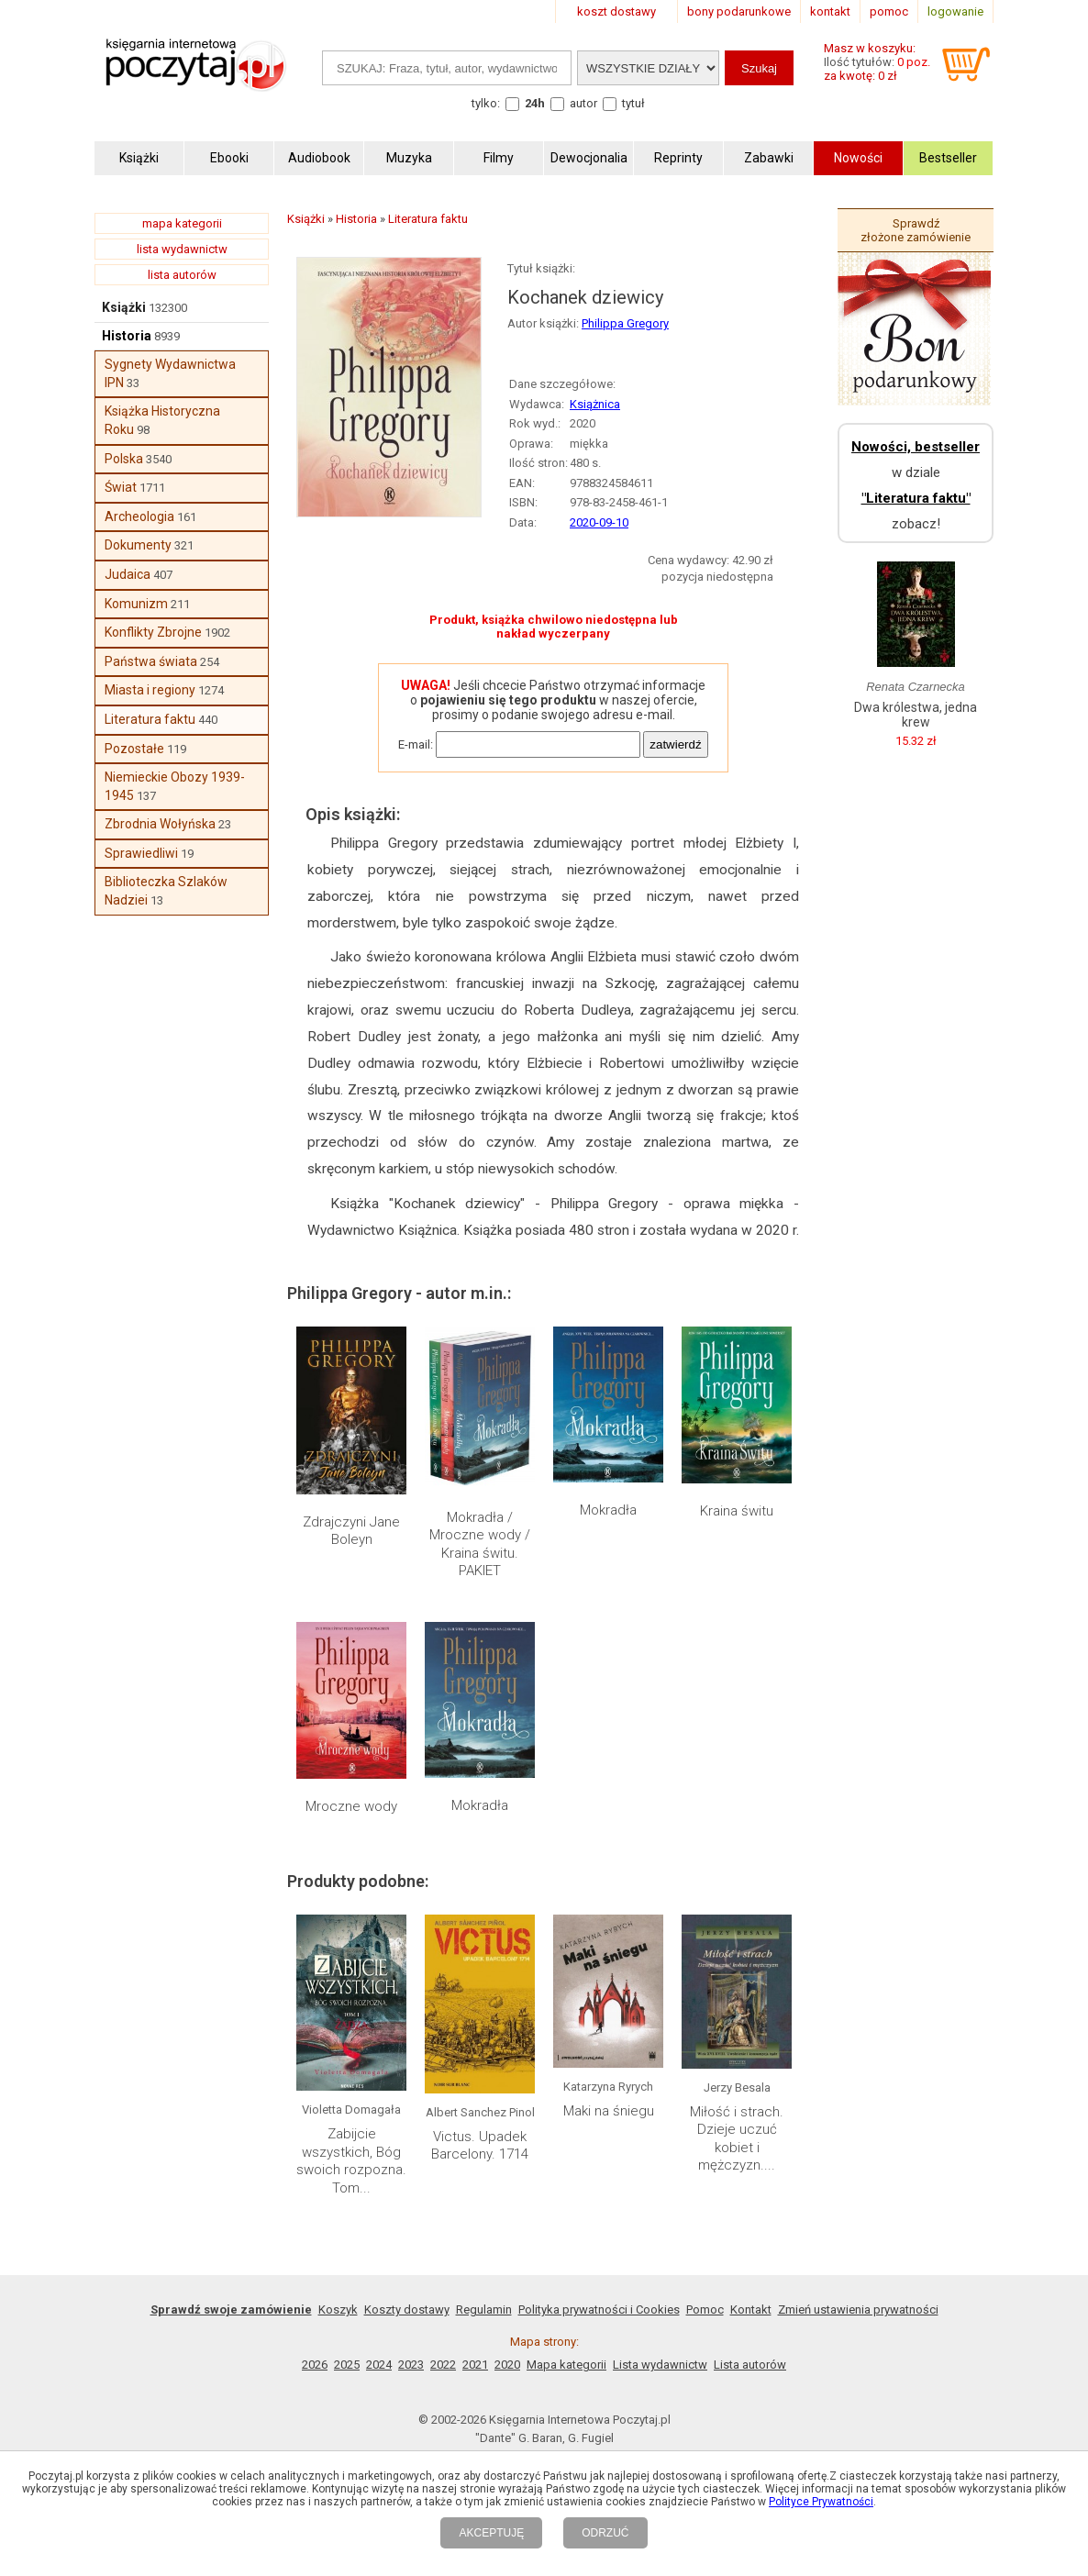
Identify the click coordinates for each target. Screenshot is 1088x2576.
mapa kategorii (182, 223)
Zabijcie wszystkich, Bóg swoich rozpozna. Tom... (351, 2161)
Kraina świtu (736, 1511)
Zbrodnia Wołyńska (160, 823)
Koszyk (338, 2309)
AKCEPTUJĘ (491, 2532)
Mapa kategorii (566, 2364)
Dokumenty (138, 545)
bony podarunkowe (739, 11)
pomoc (889, 11)
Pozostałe (134, 748)
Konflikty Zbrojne (153, 632)
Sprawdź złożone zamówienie (915, 230)
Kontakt (751, 2309)
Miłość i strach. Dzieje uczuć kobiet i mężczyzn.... (736, 2139)
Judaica (127, 574)
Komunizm (136, 603)
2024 (379, 2364)
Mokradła (608, 1510)
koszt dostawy (616, 11)
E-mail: (415, 744)
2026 (315, 2364)
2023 (411, 2364)
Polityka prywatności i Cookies (599, 2309)
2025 (347, 2364)
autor (583, 103)
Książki (124, 307)
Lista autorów (750, 2364)
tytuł (633, 103)
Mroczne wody (351, 1806)
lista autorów (182, 275)
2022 (443, 2364)
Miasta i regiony (150, 690)
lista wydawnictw (182, 249)
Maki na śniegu (608, 2111)
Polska (124, 458)
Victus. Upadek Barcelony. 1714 (479, 2145)
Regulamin (484, 2309)
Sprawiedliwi (141, 853)
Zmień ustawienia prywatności (858, 2309)
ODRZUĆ (605, 2532)
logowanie (955, 11)
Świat (121, 487)
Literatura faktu (150, 719)
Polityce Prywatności (821, 2501)
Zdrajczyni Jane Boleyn (351, 1531)
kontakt (830, 11)
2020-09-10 (599, 522)
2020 (507, 2364)
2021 (475, 2364)
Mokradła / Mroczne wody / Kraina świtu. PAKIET (479, 1544)
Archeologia (139, 516)
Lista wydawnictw (660, 2364)
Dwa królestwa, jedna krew (915, 714)
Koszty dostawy (407, 2309)
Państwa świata (151, 661)
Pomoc (705, 2309)
